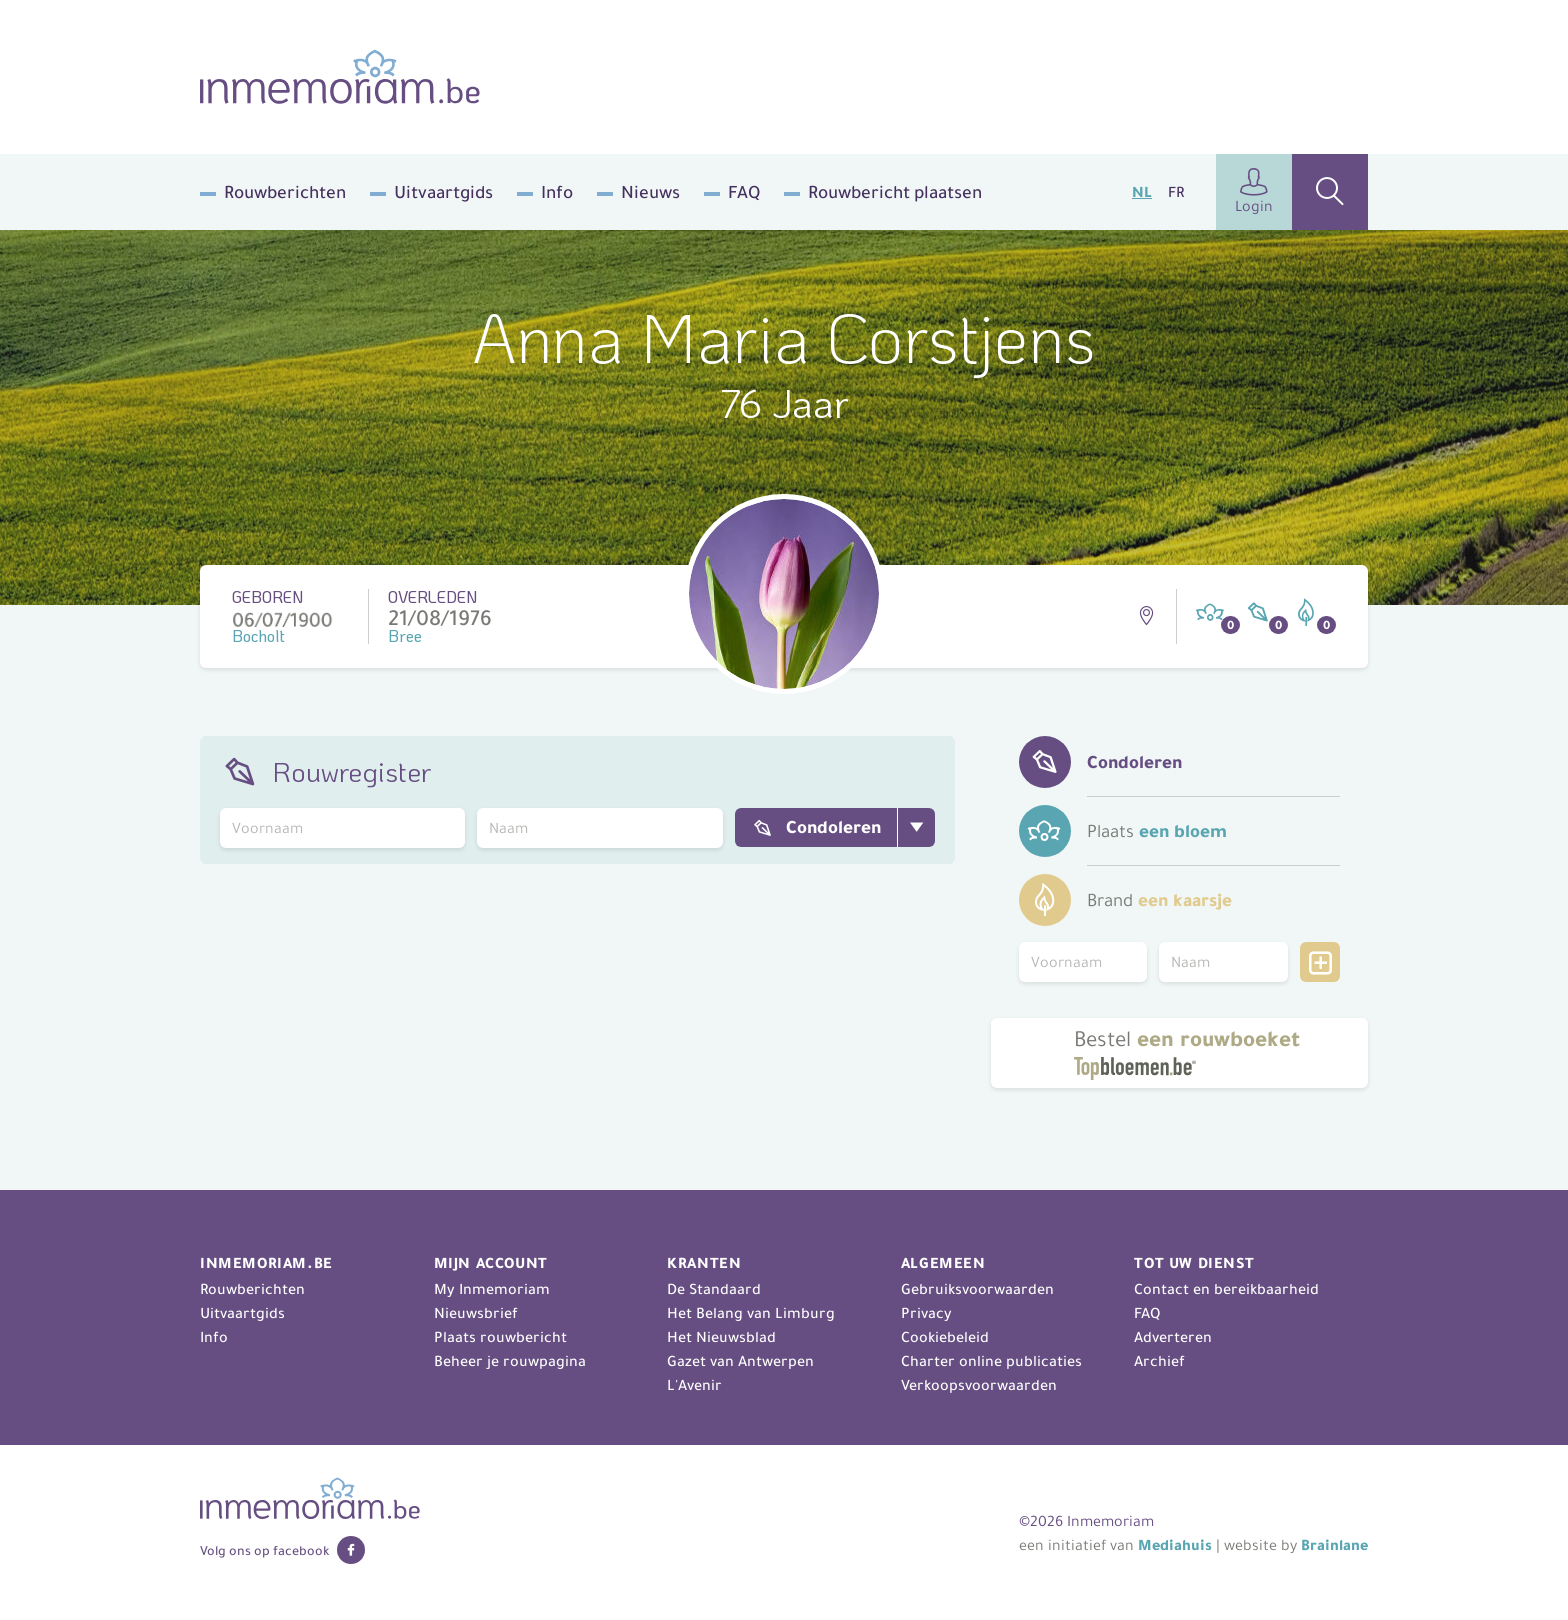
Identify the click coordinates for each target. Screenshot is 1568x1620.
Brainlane (1334, 1545)
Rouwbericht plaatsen (895, 192)
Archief (1159, 1361)
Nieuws (650, 192)
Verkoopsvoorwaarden (979, 1385)
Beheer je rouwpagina (510, 1361)
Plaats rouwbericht (500, 1337)
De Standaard (714, 1289)
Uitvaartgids (443, 192)
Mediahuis (1175, 1545)
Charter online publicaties (991, 1361)
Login (1254, 191)
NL (1142, 192)
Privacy (926, 1313)
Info (557, 192)
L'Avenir (694, 1385)
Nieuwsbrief (476, 1313)
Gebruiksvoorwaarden (977, 1289)
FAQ (744, 192)
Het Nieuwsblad (721, 1337)
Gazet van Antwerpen (740, 1361)
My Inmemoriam (492, 1289)
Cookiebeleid (945, 1337)
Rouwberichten (285, 192)
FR (1176, 192)
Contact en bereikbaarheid (1226, 1289)
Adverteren (1173, 1337)
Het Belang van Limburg (751, 1313)
